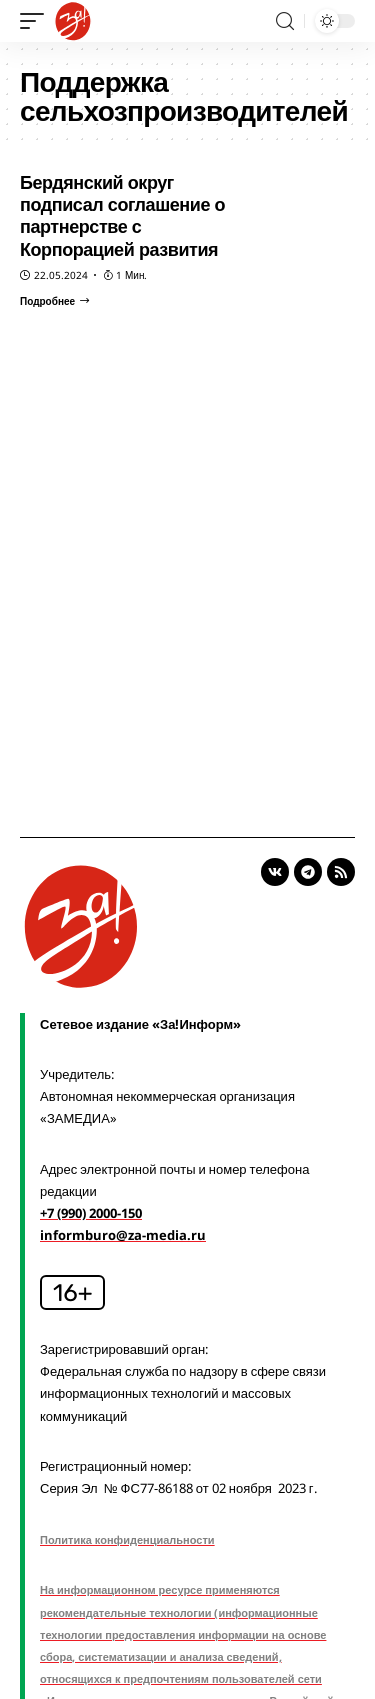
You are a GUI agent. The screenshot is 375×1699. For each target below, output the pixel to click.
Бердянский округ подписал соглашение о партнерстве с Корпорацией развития (122, 215)
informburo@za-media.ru (123, 1235)
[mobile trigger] (37, 21)
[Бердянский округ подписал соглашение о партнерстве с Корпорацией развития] (54, 301)
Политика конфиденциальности (127, 1539)
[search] (285, 21)
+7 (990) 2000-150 (91, 1213)
